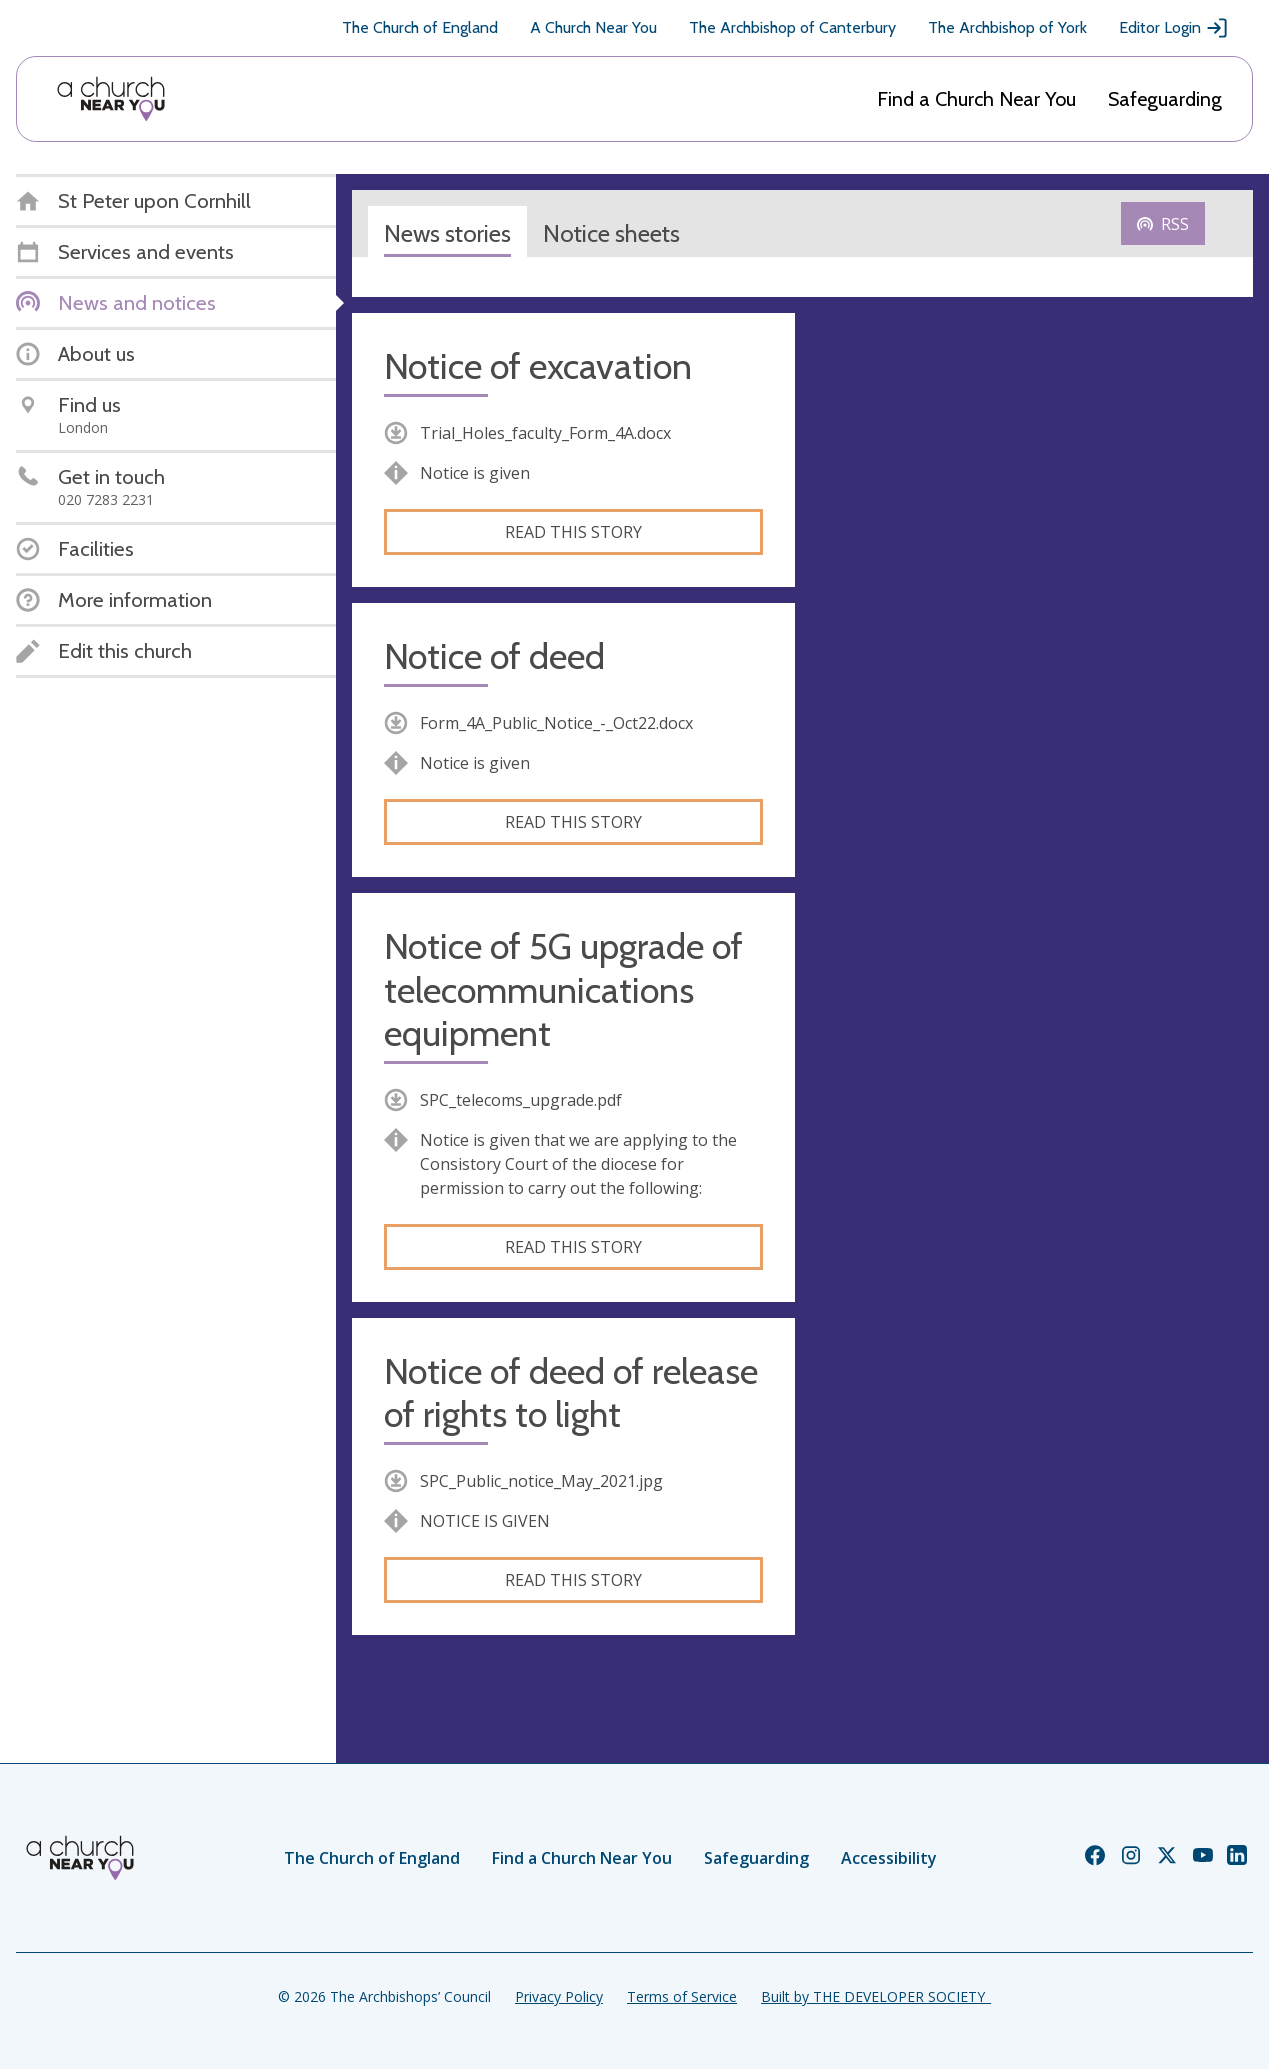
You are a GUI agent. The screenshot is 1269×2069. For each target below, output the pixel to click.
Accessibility (889, 1858)
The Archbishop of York (1007, 27)
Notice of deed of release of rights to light (571, 1393)
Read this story (573, 532)
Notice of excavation (538, 366)
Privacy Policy (559, 1996)
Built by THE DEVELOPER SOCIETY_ (876, 1996)
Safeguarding (1165, 99)
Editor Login (1174, 28)
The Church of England (420, 27)
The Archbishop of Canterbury (792, 27)
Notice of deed (494, 656)
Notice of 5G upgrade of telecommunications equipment (563, 989)
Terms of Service (682, 1996)
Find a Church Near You (976, 99)
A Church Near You (593, 27)
